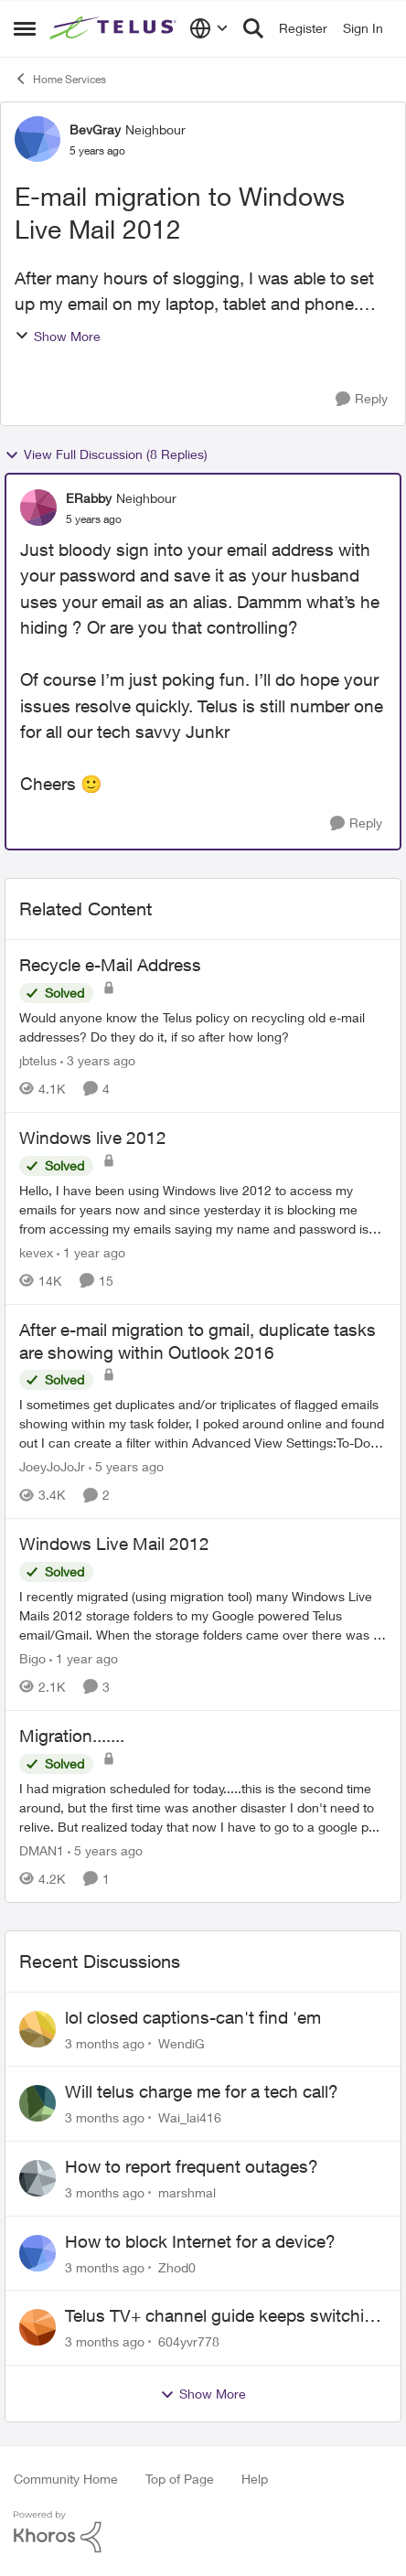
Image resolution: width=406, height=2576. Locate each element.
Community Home (66, 2478)
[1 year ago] (91, 1252)
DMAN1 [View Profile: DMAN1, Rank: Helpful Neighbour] (41, 1850)
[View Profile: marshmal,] (37, 2178)
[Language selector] (209, 28)
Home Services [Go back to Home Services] (60, 78)
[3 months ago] (104, 2042)
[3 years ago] (97, 1060)
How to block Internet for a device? (200, 2241)
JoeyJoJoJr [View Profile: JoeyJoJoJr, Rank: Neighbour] (52, 1466)
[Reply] (361, 399)
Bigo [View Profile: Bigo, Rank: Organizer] (32, 1658)
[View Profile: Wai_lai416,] (37, 2103)
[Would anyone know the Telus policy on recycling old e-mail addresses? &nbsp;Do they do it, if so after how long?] (203, 1027)
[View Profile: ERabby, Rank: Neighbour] (38, 507)
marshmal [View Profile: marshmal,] (187, 2192)
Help (254, 2478)
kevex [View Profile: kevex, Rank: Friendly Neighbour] (36, 1252)
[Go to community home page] (114, 28)
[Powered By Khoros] (203, 2532)
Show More (58, 336)
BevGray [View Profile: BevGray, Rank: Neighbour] (95, 129)
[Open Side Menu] (25, 28)
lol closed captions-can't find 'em (193, 2017)
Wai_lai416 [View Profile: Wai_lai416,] (189, 2117)
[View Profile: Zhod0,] (37, 2253)
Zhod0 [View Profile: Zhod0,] (177, 2266)
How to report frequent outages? (191, 2166)
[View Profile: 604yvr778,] (37, 2327)
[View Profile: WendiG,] (37, 2029)
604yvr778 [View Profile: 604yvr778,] (188, 2341)
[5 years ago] (126, 1466)
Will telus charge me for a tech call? (201, 2091)
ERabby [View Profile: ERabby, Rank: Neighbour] (89, 498)
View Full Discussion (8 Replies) (106, 454)
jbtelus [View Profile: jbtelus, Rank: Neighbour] (38, 1060)
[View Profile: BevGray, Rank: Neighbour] (37, 139)
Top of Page (179, 2478)
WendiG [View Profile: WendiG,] (181, 2042)
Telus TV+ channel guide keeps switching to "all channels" (224, 2316)
